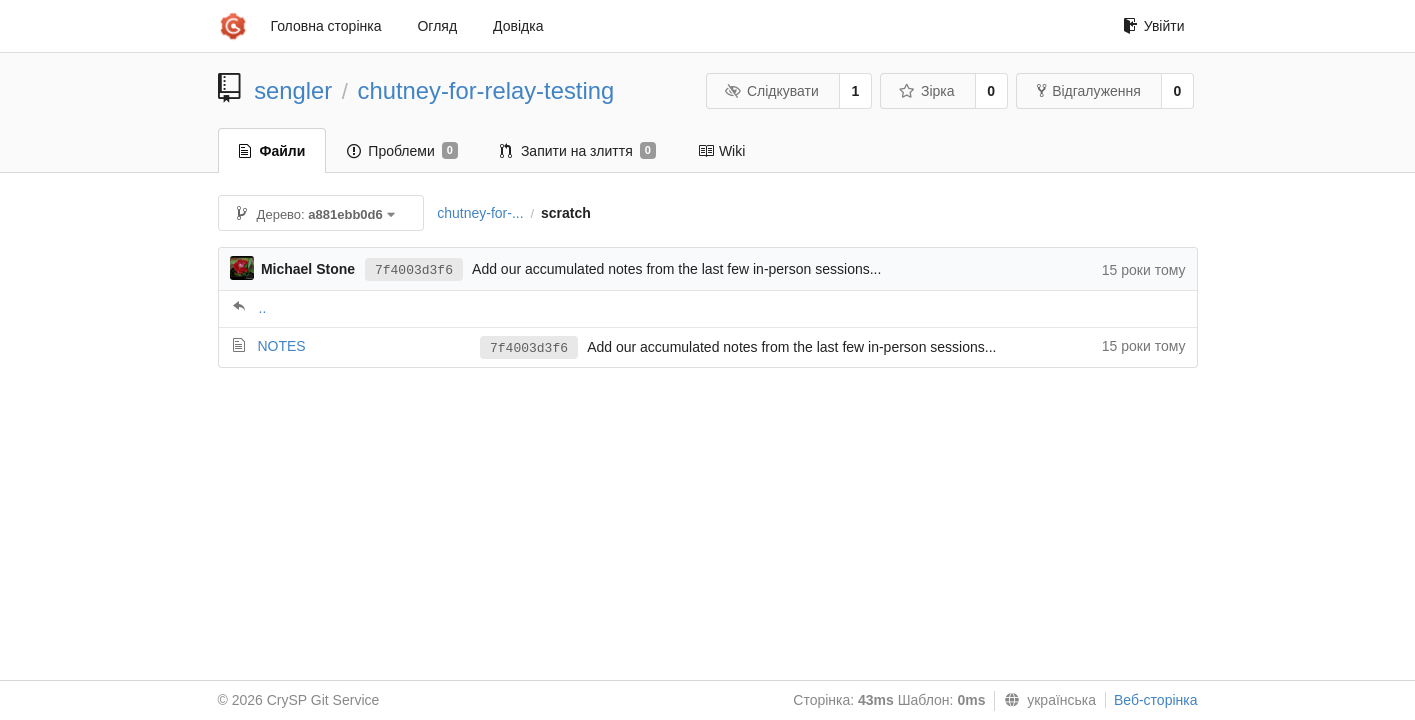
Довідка (518, 26)
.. (263, 308)
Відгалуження (1089, 91)
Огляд (437, 26)
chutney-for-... (480, 213)
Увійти (1154, 26)
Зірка (926, 91)
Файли (272, 151)
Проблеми (402, 151)
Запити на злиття (578, 151)
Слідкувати (771, 91)
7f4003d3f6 (414, 270)
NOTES (281, 346)
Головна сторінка (326, 26)
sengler (293, 90)
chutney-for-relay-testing (486, 90)
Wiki (721, 151)
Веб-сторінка (1156, 700)
